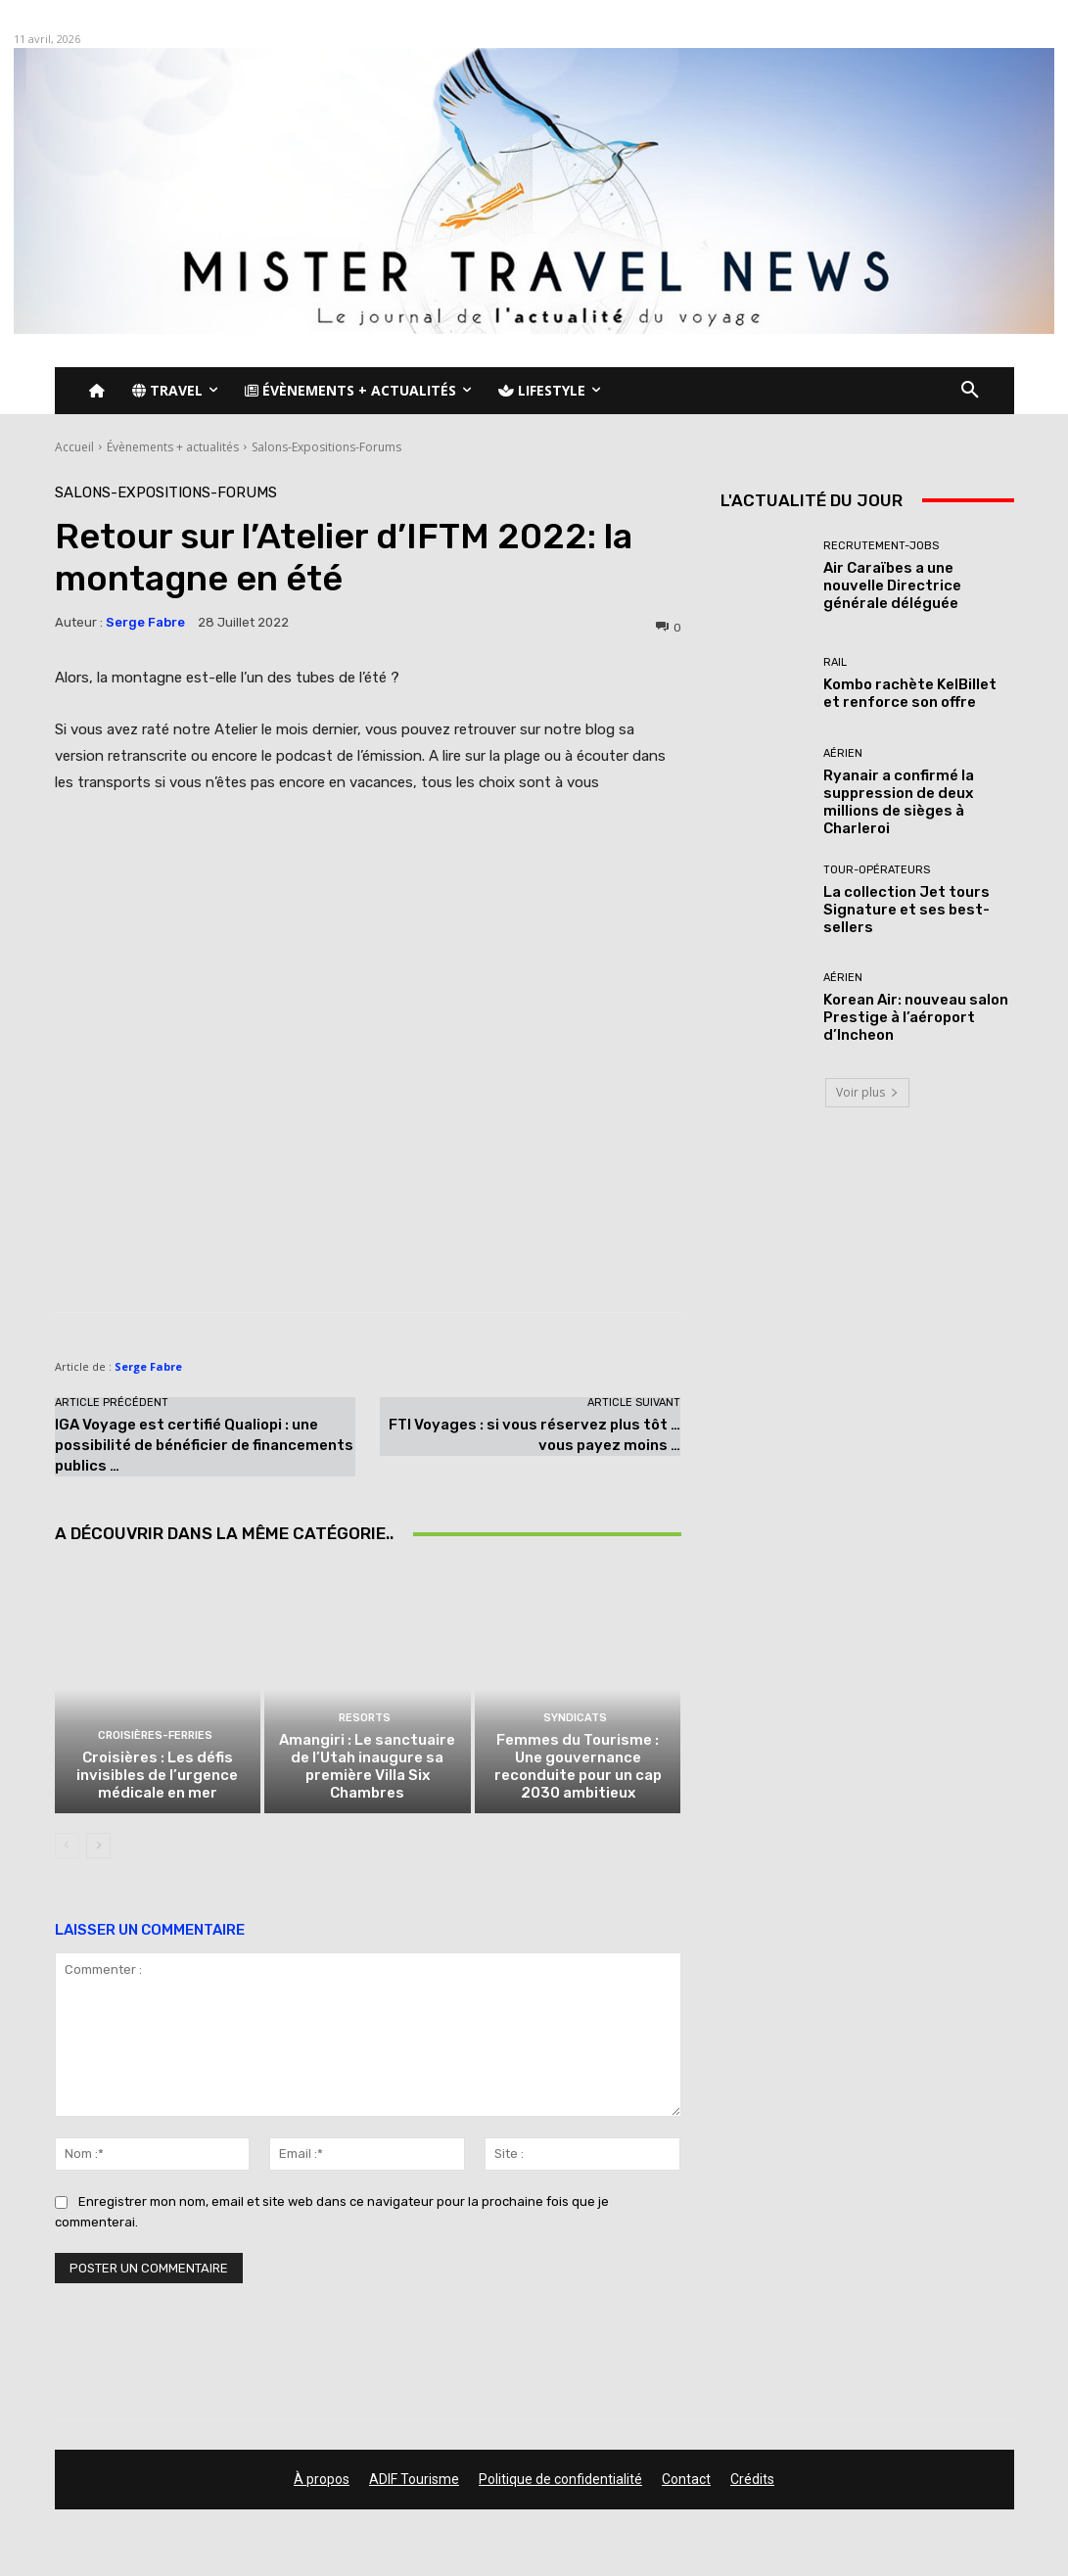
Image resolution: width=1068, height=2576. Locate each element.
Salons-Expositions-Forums (326, 447)
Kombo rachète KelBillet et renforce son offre (910, 693)
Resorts (365, 1717)
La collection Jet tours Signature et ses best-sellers (906, 909)
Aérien (842, 753)
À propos (321, 2479)
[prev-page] (67, 1845)
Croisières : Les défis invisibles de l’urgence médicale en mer (157, 1775)
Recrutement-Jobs (881, 545)
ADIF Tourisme (414, 2479)
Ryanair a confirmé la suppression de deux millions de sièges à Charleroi (898, 802)
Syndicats (575, 1717)
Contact (686, 2479)
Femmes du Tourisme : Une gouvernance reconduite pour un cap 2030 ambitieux (578, 1766)
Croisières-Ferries (155, 1735)
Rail (835, 662)
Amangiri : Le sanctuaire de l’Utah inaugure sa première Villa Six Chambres (367, 1766)
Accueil (74, 447)
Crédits (752, 2479)
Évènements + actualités (173, 447)
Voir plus (867, 1092)
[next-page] (98, 1845)
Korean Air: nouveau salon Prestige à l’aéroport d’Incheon (915, 1017)
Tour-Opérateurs (876, 870)
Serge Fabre (145, 622)
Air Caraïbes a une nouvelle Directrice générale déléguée (892, 585)
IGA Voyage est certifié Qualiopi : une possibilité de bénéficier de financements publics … (204, 1445)
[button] (970, 390)
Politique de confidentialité (560, 2479)
